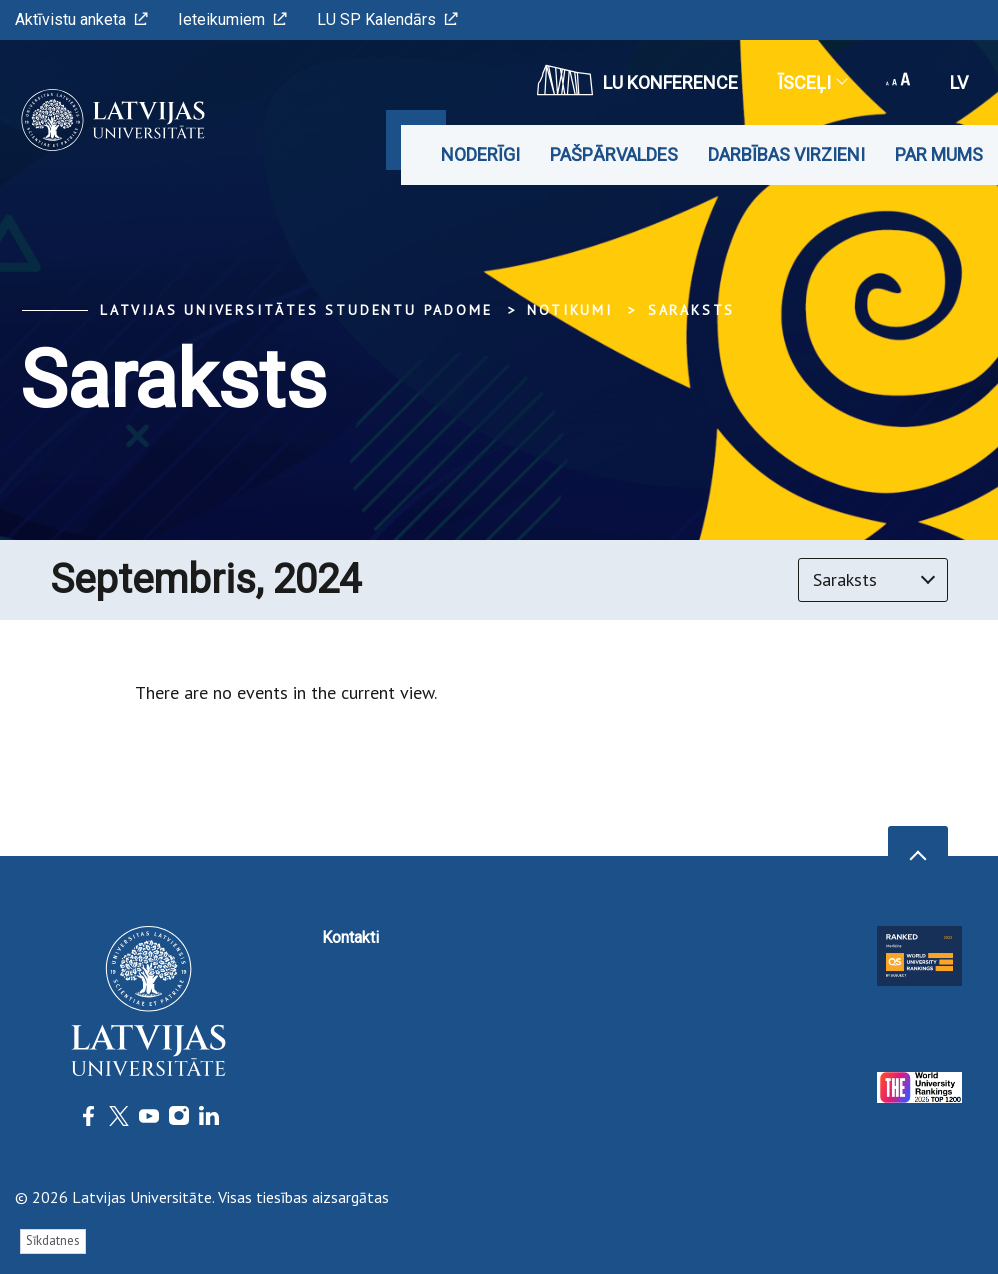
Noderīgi (480, 154)
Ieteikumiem (232, 19)
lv (959, 82)
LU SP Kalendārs (387, 19)
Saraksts (691, 310)
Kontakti (350, 937)
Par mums (939, 154)
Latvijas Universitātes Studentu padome (296, 310)
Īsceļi (812, 82)
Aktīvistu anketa (81, 19)
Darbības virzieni (786, 154)
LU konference (637, 80)
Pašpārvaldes (614, 154)
